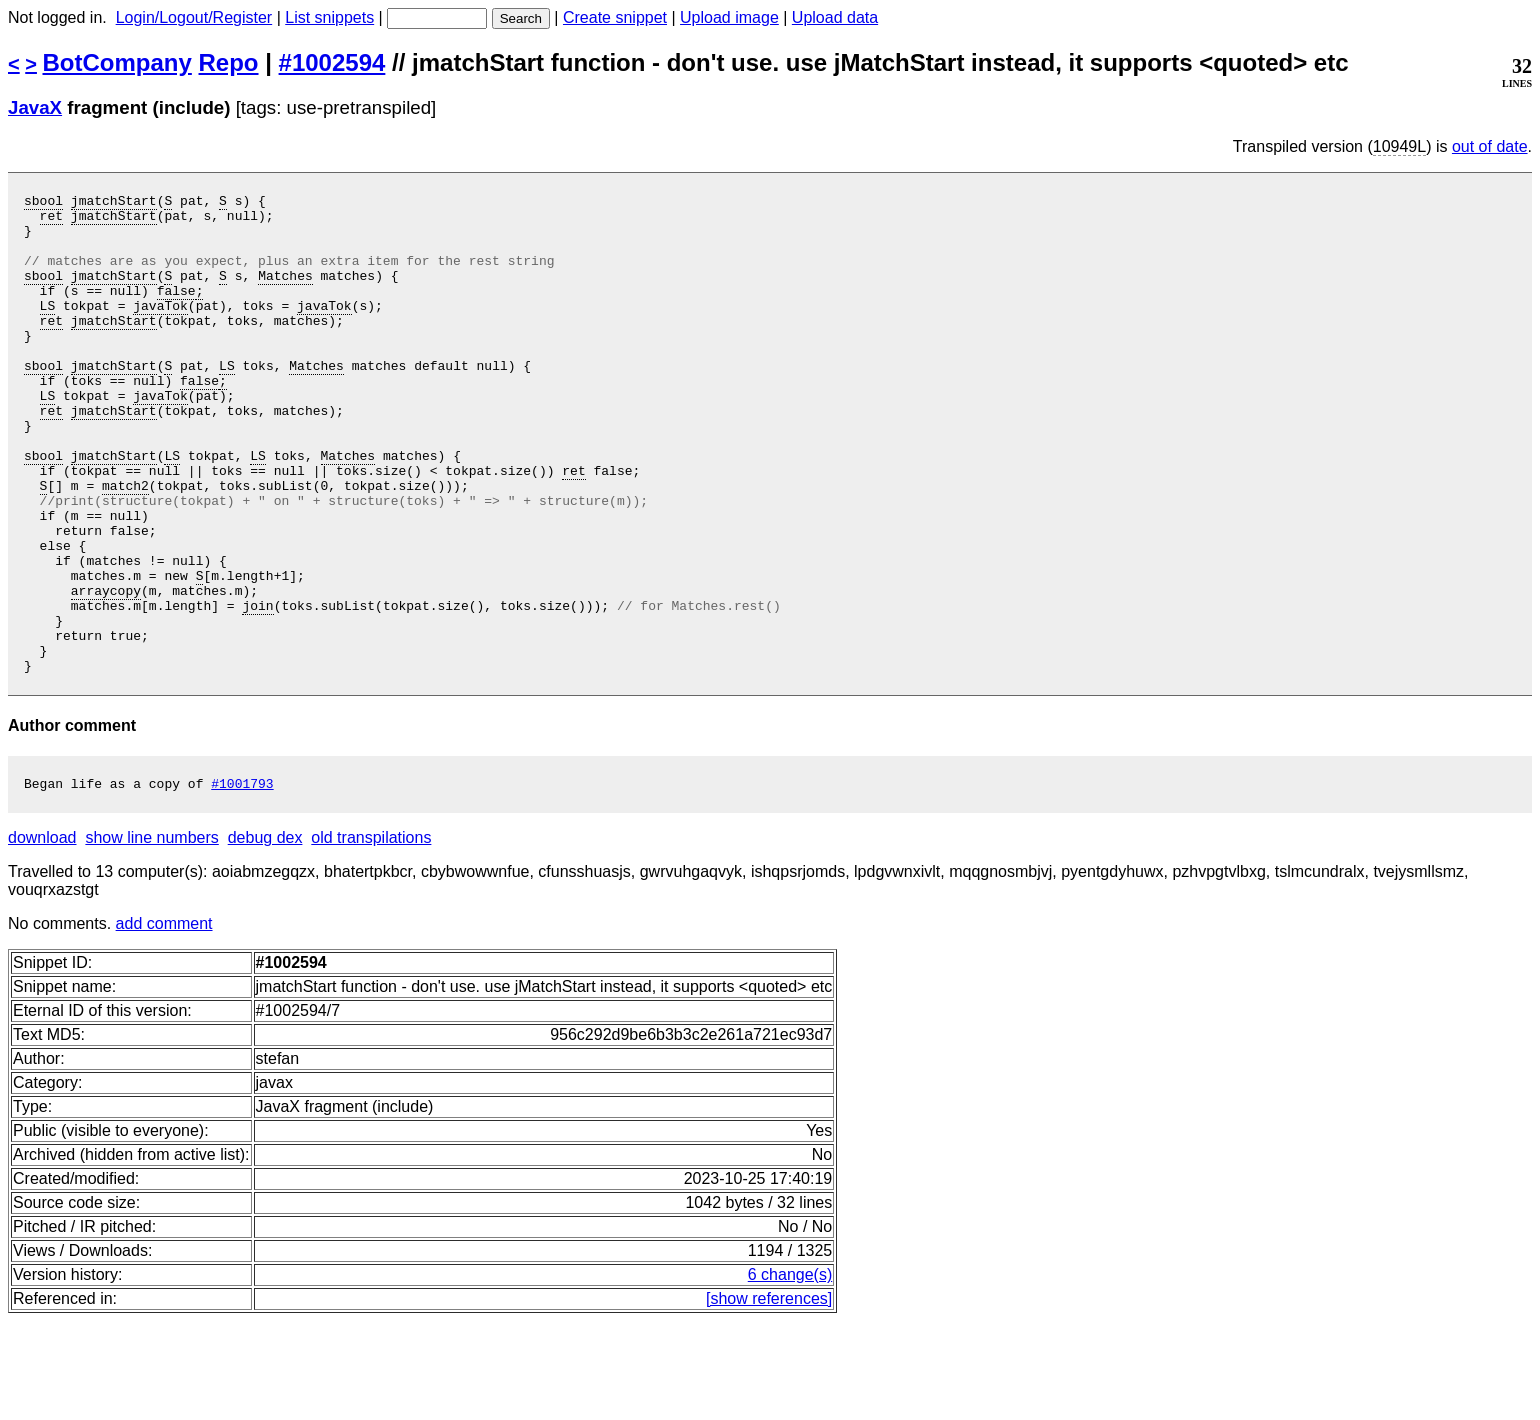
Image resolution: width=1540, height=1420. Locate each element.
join (257, 689)
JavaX (35, 107)
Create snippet (615, 17)
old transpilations (371, 936)
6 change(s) (790, 1373)
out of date (1490, 146)
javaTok (160, 329)
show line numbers (151, 936)
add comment (164, 1022)
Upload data (835, 17)
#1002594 (332, 62)
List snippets (329, 17)
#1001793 (242, 882)
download (42, 936)
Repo (229, 62)
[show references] (769, 1397)
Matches (285, 293)
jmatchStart (114, 203)
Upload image (729, 17)
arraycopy (106, 671)
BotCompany (117, 62)
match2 (125, 545)
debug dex (265, 936)
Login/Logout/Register (194, 17)
